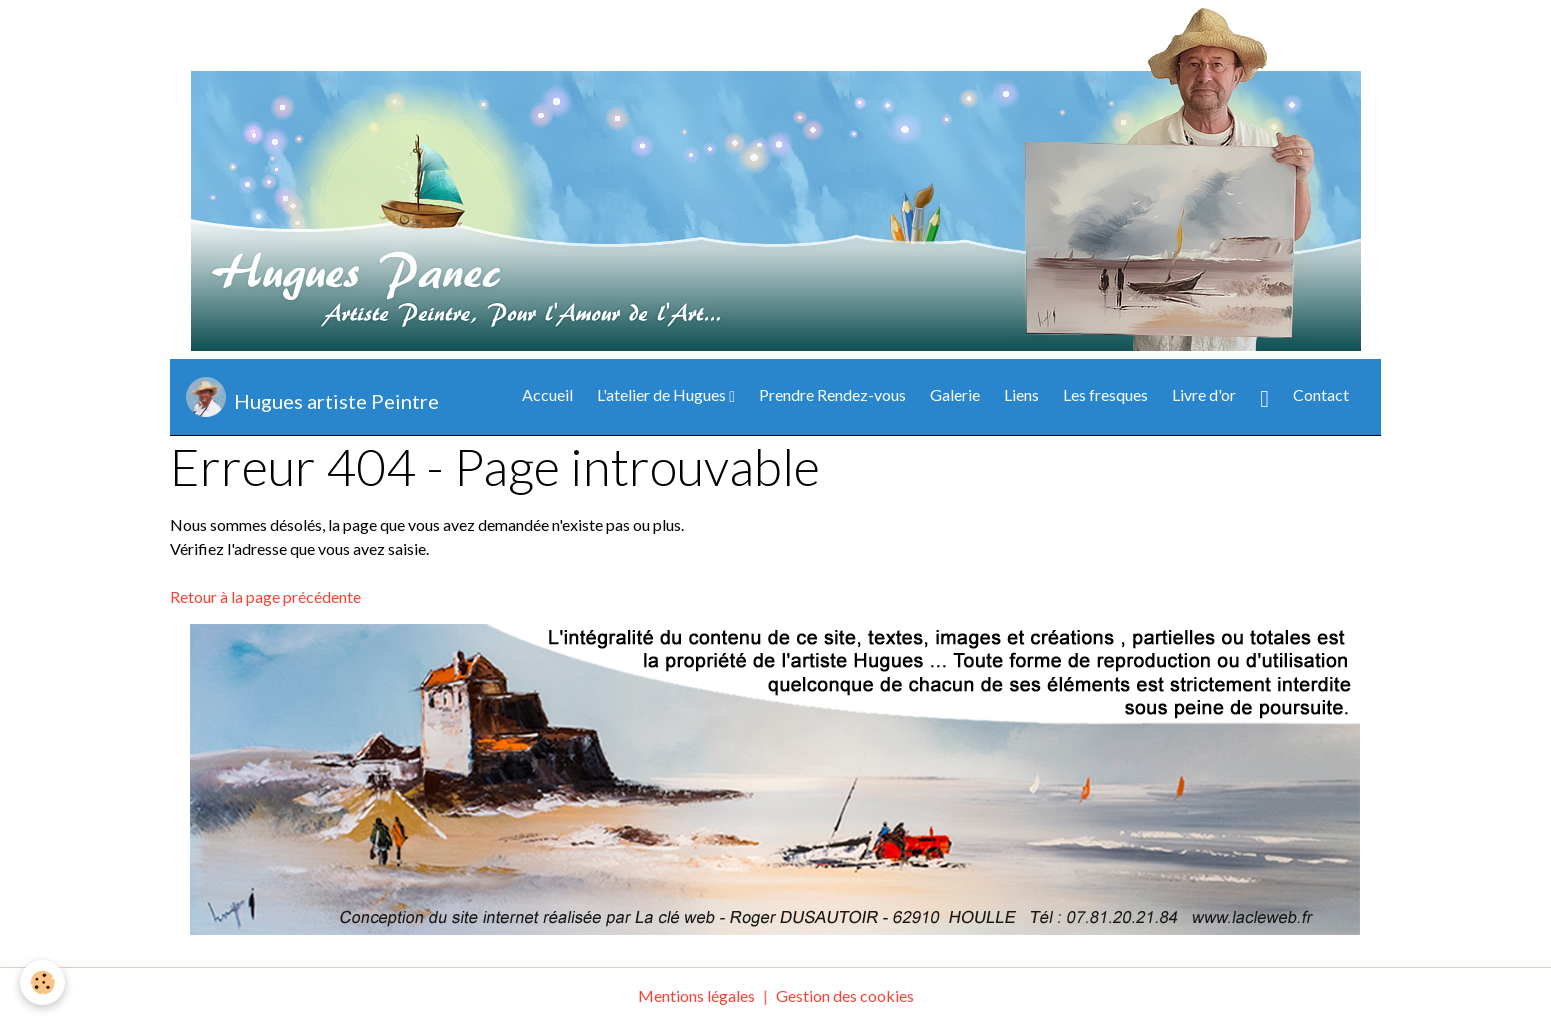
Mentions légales (696, 995)
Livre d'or (1204, 394)
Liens (1021, 394)
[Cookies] (42, 982)
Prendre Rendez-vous (832, 394)
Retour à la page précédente (265, 596)
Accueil (547, 394)
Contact (1321, 394)
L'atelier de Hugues (663, 394)
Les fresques (1105, 394)
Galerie (955, 394)
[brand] (312, 397)
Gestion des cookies (845, 995)
